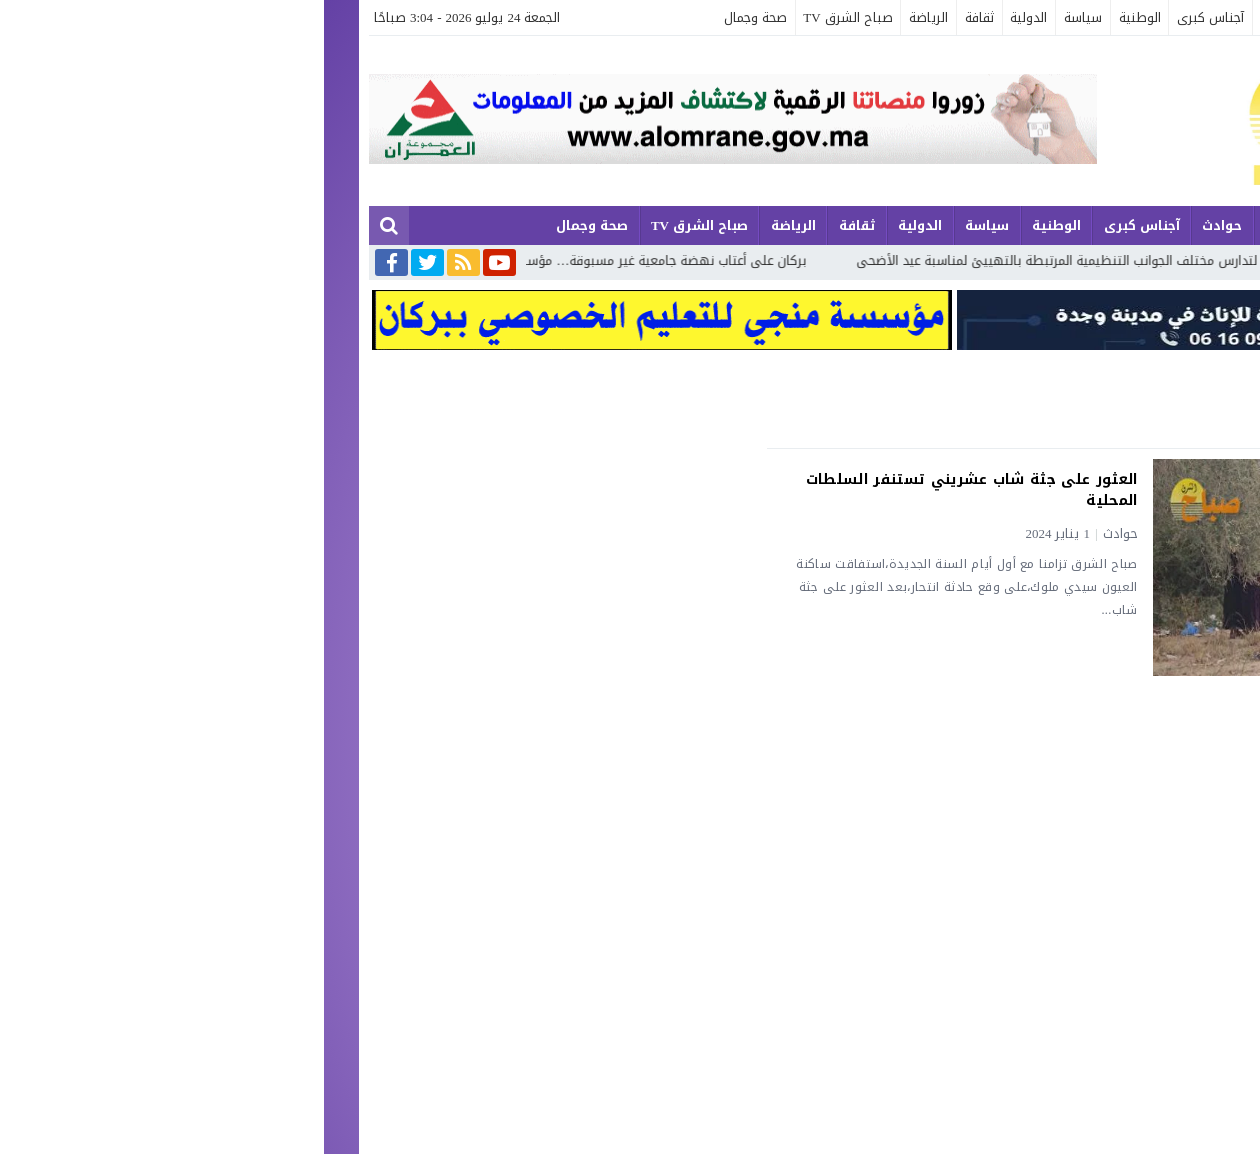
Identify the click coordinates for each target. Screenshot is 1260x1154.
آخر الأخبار (1180, 17)
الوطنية (816, 17)
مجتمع (1060, 17)
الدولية (704, 17)
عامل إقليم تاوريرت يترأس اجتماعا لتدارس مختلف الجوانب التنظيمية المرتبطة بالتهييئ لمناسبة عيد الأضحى (909, 260)
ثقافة (655, 17)
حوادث (954, 17)
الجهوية (1116, 17)
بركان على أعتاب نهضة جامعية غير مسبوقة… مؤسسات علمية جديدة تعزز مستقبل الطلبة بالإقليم (298, 260)
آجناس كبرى (886, 17)
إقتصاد (1007, 17)
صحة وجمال (431, 17)
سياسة (759, 17)
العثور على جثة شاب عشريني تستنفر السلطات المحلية (648, 490)
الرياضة (604, 17)
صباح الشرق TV (523, 17)
